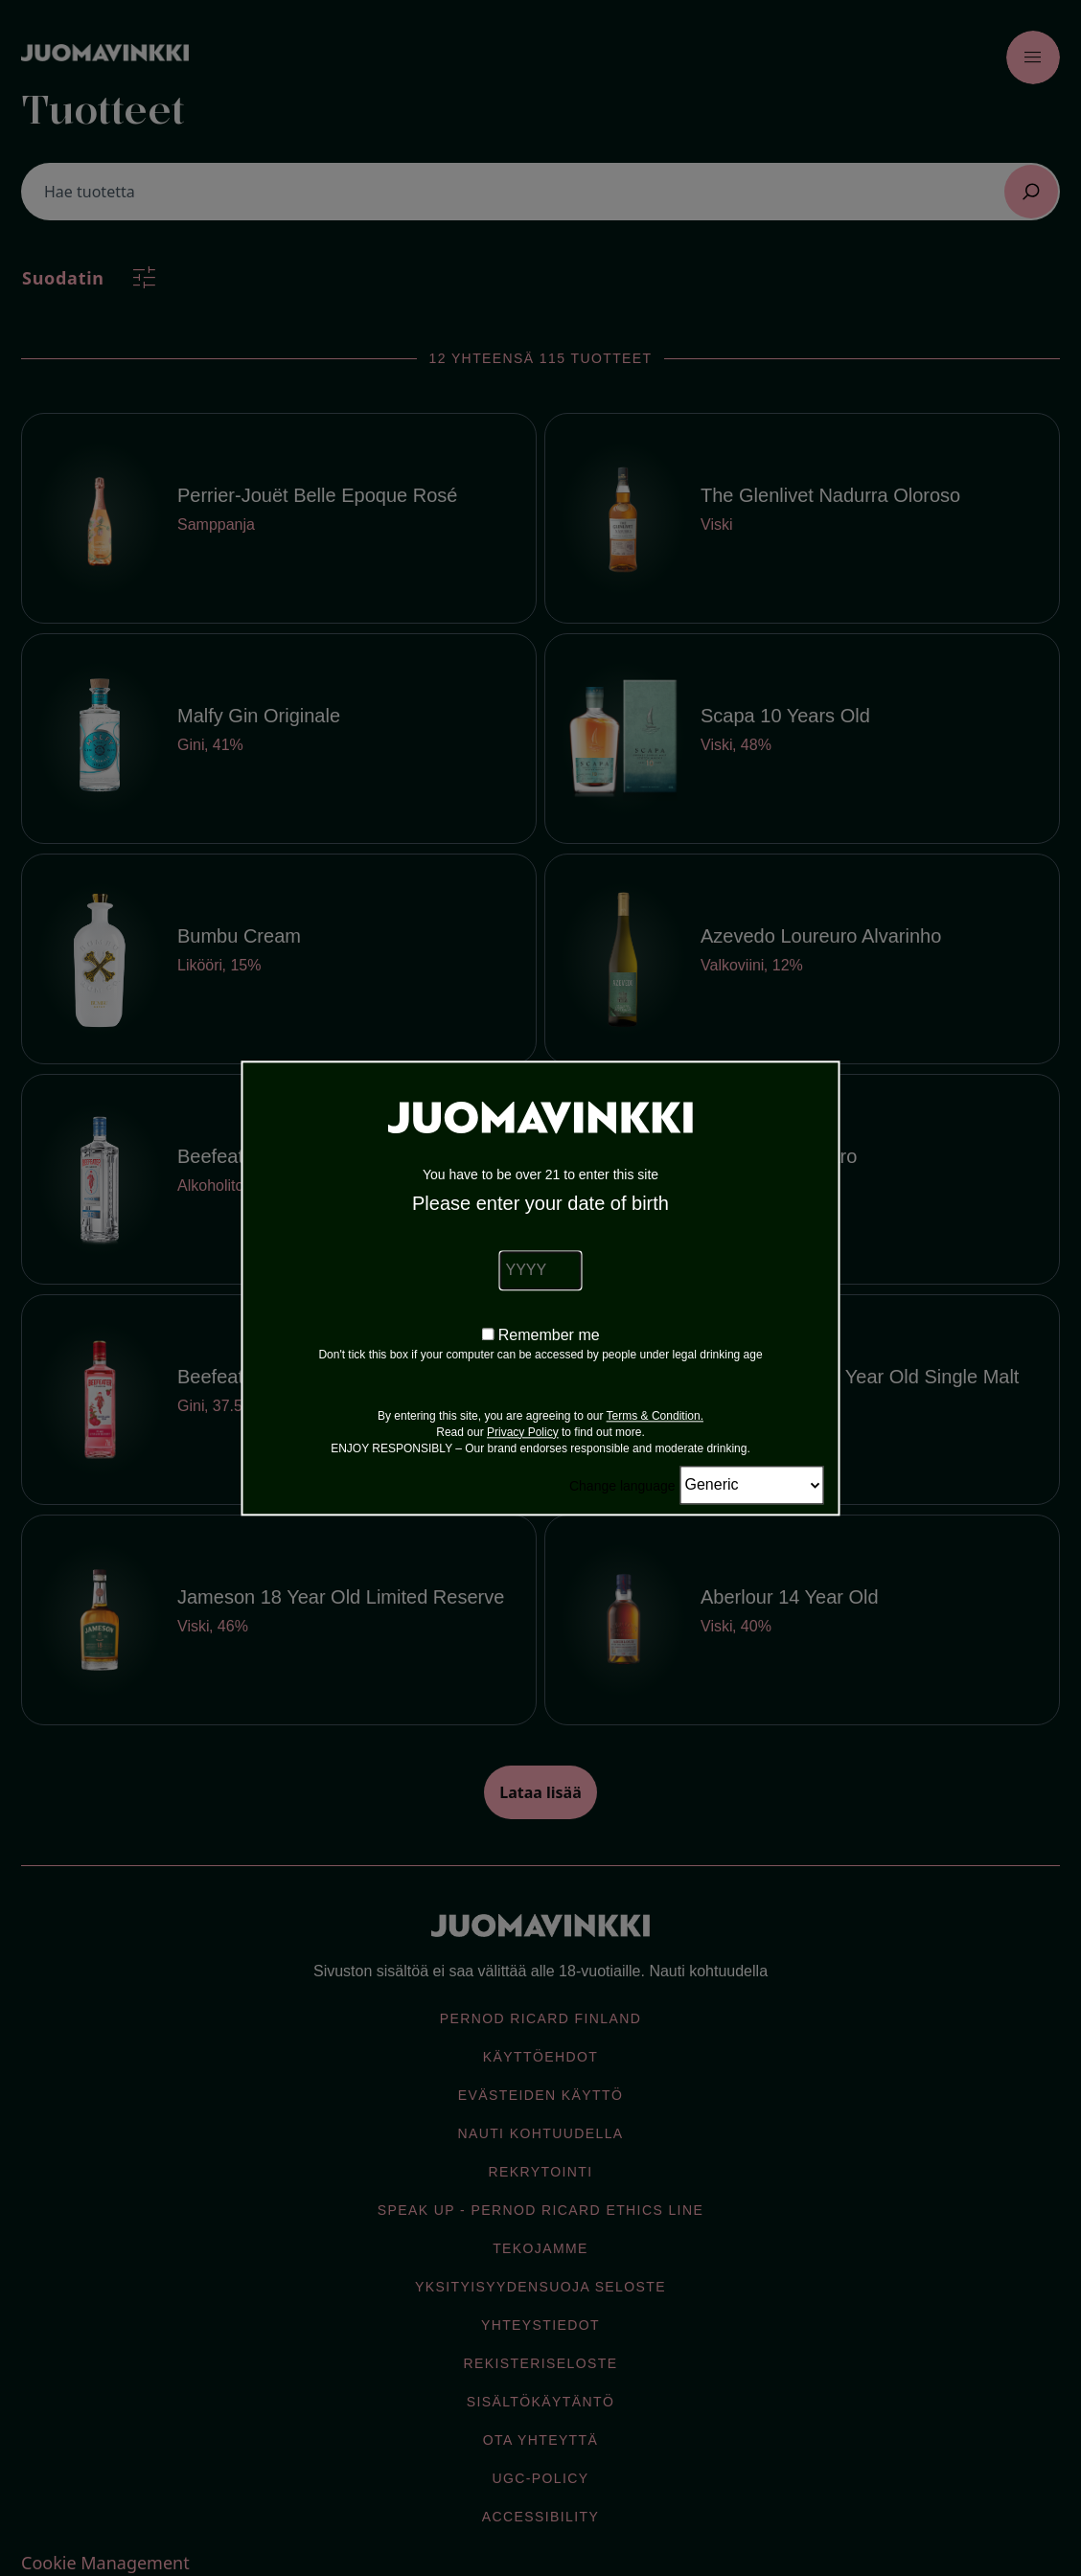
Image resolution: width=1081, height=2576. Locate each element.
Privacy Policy (523, 1432)
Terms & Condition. (655, 1416)
